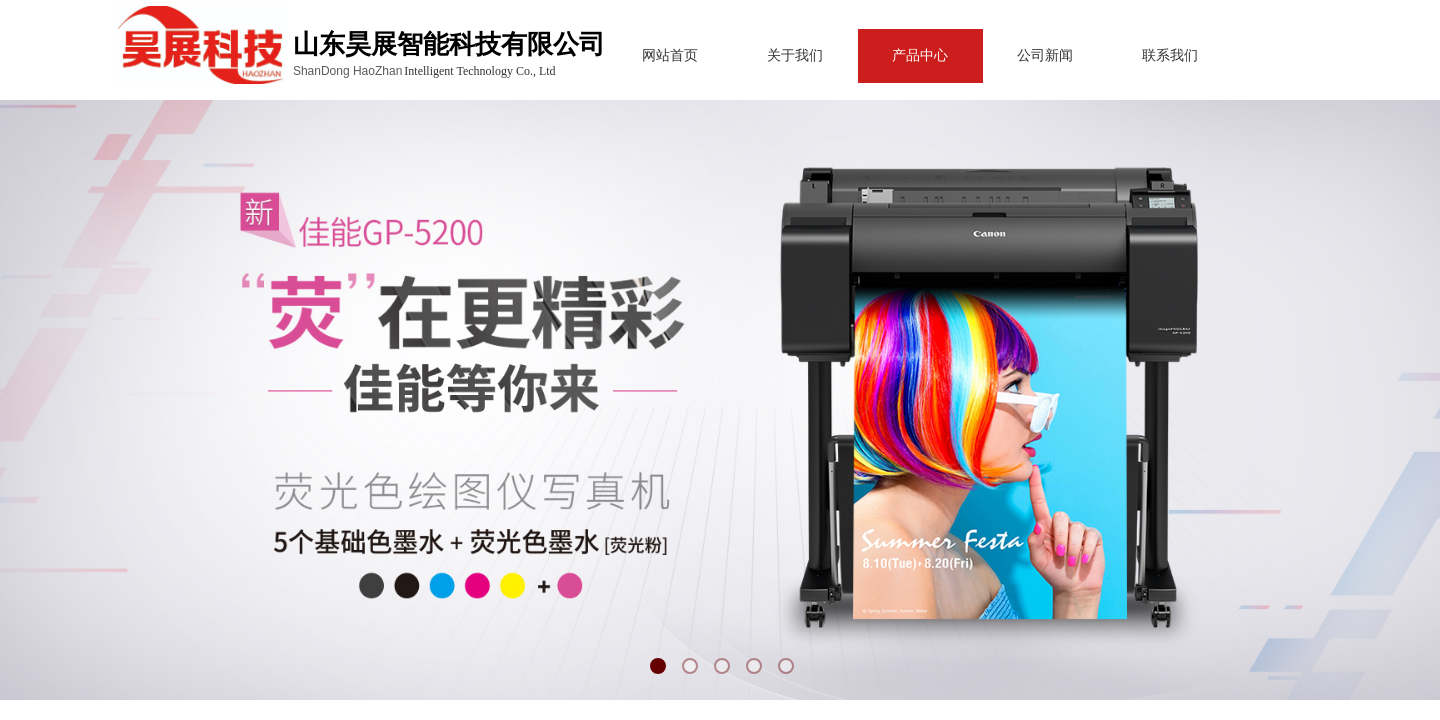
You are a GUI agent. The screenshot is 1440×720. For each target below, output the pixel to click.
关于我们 (757, 55)
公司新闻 (1007, 55)
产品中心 (882, 55)
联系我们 (1132, 55)
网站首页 (632, 55)
